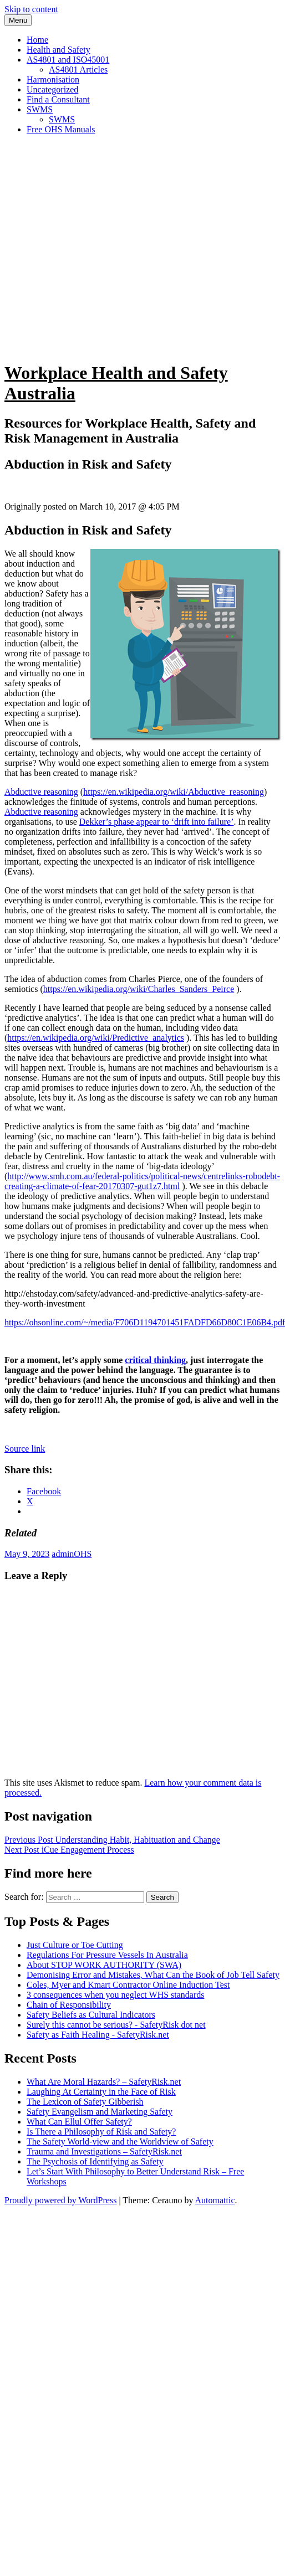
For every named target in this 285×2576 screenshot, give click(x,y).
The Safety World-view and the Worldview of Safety (120, 2141)
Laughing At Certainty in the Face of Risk (101, 2091)
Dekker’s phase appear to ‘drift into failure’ (156, 821)
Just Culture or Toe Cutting (75, 1945)
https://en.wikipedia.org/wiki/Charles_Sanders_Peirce (139, 989)
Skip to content (31, 9)
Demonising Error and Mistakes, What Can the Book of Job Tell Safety (153, 1974)
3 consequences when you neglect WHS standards (116, 1994)
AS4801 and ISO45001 (68, 59)
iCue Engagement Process (69, 1849)
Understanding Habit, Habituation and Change (112, 1839)
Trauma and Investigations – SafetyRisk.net (104, 2151)
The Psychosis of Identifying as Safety (95, 2161)
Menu (18, 20)
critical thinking (155, 1360)
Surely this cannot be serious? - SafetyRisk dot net (116, 2024)
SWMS (40, 109)
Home (37, 39)
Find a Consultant (58, 99)
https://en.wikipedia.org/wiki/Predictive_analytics (95, 1037)
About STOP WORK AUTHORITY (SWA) (104, 1965)
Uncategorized (52, 89)
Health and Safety (58, 49)
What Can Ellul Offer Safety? (79, 2121)
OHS (82, 1554)
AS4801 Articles (78, 69)
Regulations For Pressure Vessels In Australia (107, 1955)
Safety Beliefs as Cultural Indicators (91, 2014)
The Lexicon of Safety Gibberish (85, 2101)
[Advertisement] (104, 247)
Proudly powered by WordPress (60, 2200)
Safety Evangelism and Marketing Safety (99, 2111)
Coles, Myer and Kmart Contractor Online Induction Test (128, 1984)
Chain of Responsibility (69, 2004)
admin (63, 1554)
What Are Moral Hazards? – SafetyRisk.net (104, 2081)
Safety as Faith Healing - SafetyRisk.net (98, 2034)
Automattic (215, 2200)
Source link (24, 1448)
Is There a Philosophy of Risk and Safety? (101, 2131)
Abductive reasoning (41, 791)
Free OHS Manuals (61, 129)
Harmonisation (53, 79)
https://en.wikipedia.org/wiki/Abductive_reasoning (173, 791)
